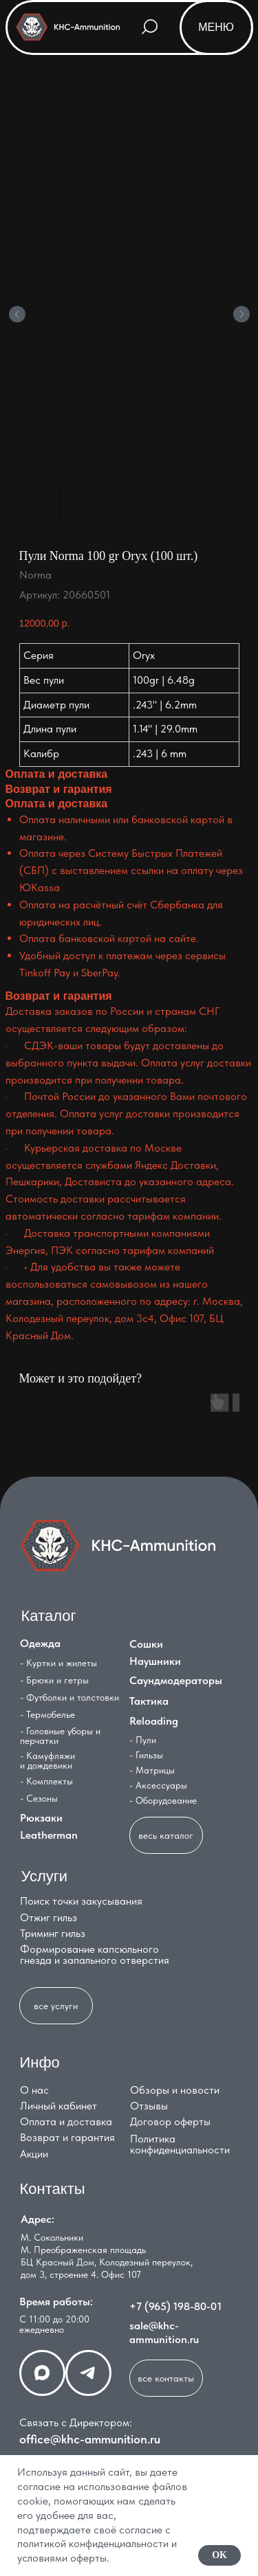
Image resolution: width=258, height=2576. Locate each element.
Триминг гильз (52, 1933)
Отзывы (149, 2105)
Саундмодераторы (175, 1680)
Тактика (149, 1700)
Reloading (153, 1720)
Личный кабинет (58, 2105)
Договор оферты (170, 2121)
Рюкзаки (41, 1817)
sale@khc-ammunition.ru (164, 2332)
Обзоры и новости (174, 2089)
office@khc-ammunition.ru (89, 2439)
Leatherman (49, 1834)
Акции (34, 2153)
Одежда (40, 1643)
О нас (34, 2089)
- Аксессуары (158, 1785)
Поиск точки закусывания (81, 1900)
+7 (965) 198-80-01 (175, 2306)
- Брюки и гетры (54, 1680)
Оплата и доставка (66, 2121)
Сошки (146, 1643)
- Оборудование (163, 1800)
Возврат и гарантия (67, 2137)
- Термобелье (47, 1714)
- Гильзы (146, 1754)
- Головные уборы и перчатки (60, 1735)
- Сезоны (39, 1798)
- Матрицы (152, 1770)
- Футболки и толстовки (69, 1697)
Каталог (48, 1615)
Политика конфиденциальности (180, 2144)
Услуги (44, 1876)
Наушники (155, 1661)
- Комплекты (46, 1781)
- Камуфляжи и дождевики (47, 1760)
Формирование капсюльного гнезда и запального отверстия (94, 1954)
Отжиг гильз (48, 1917)
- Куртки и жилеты (58, 1662)
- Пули (142, 1739)
